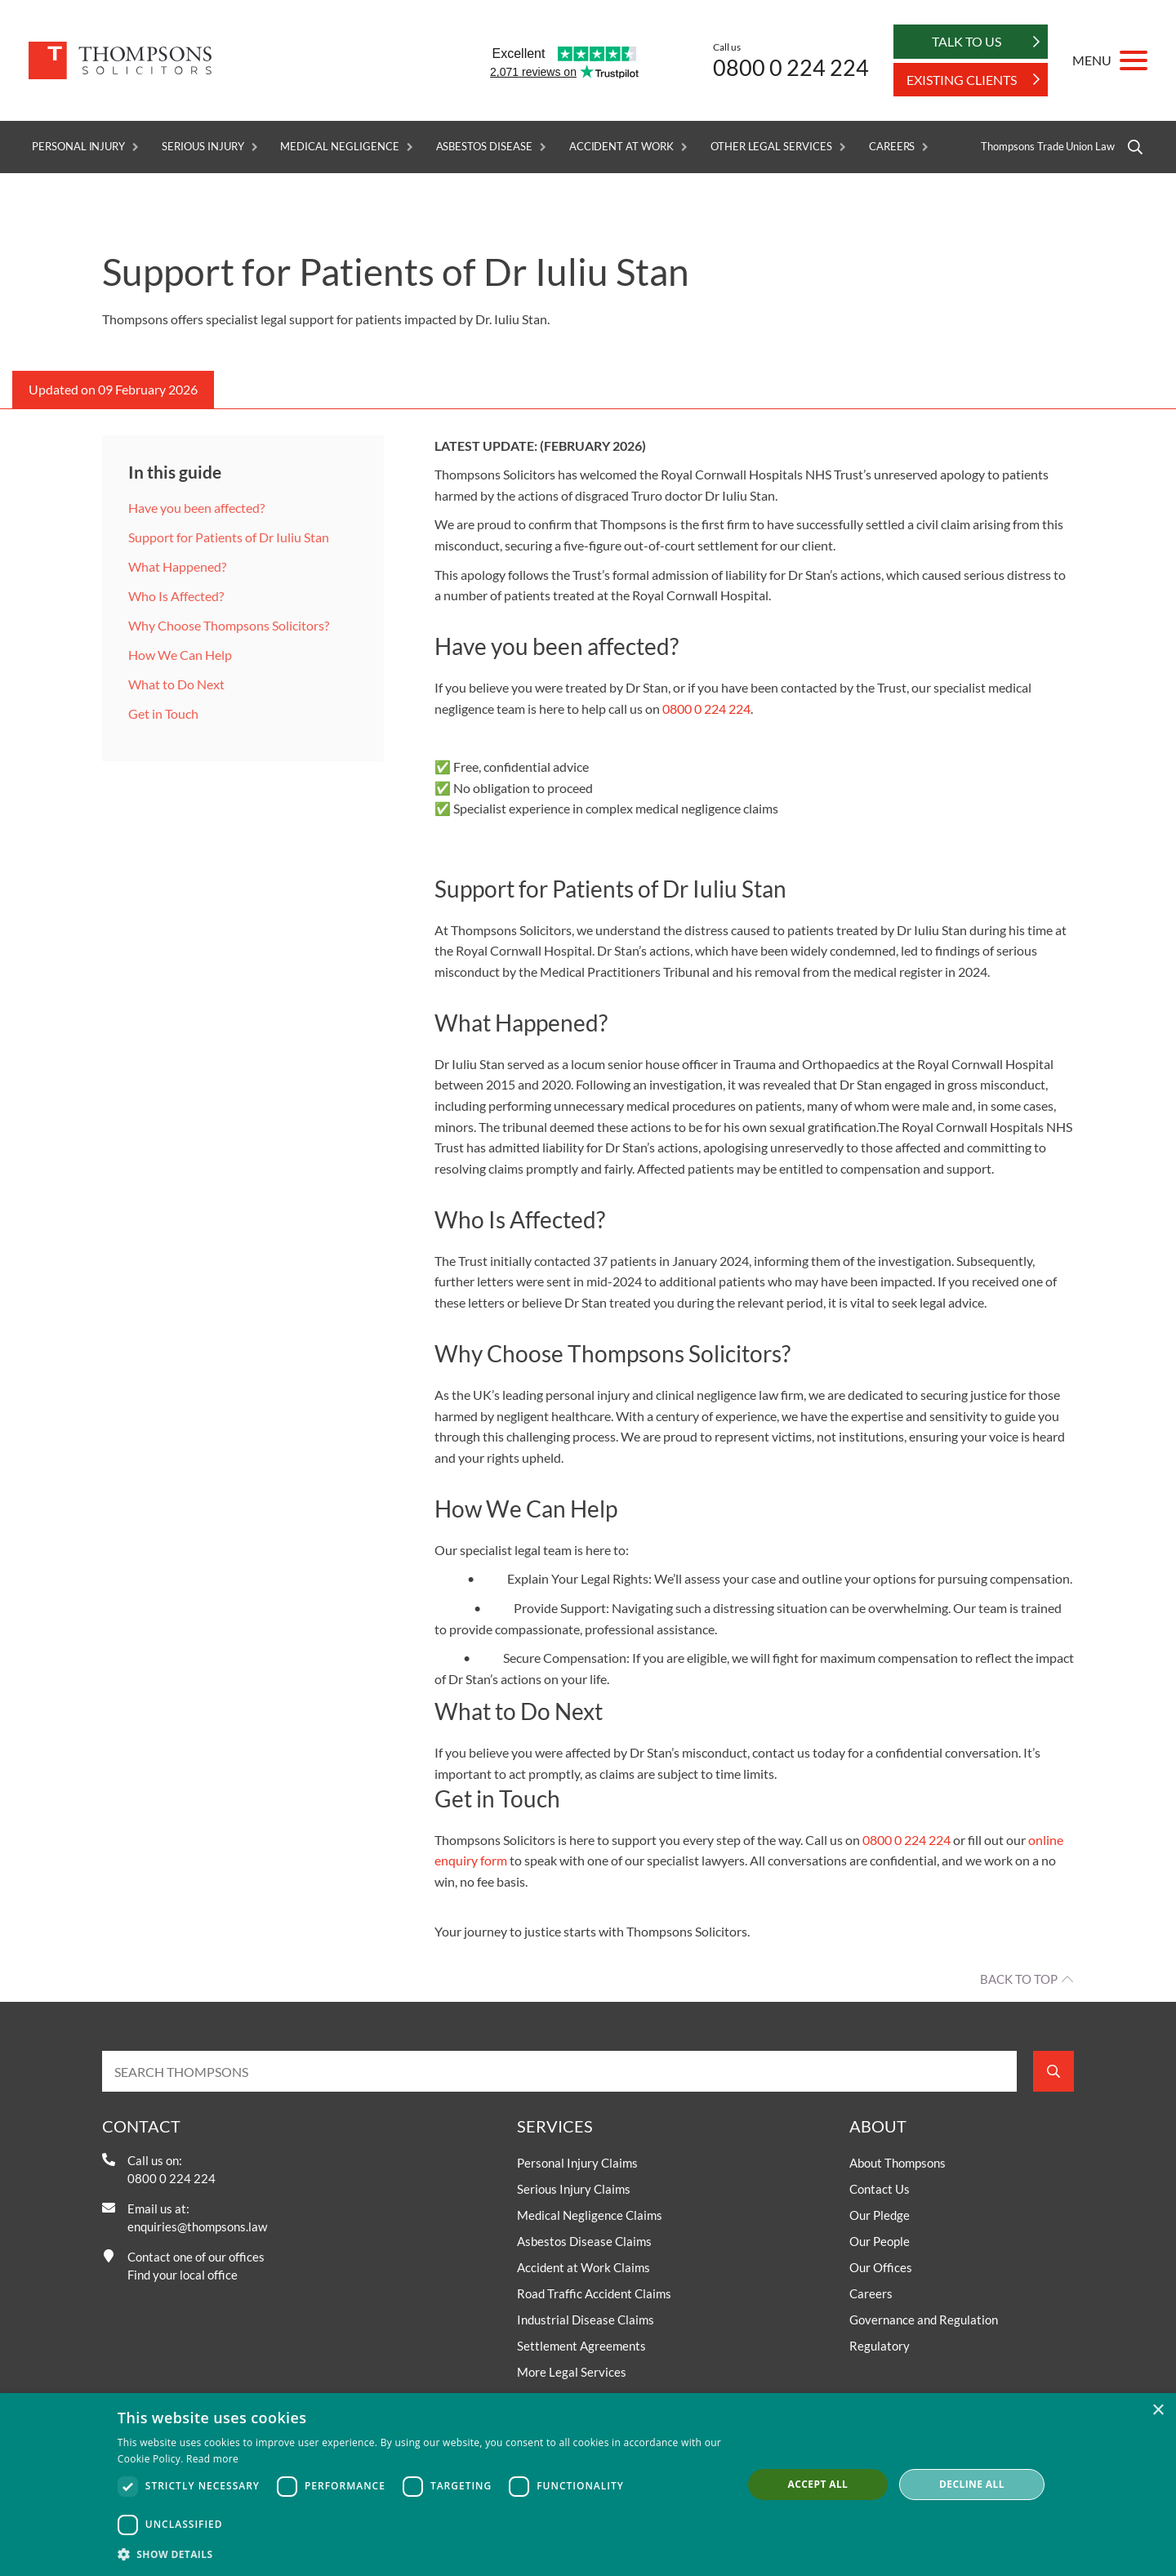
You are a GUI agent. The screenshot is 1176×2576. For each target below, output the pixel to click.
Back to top (1019, 1979)
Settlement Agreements (581, 2345)
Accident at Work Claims (583, 2267)
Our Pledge (879, 2215)
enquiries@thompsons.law (197, 2226)
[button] (421, 2554)
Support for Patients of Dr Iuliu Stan (228, 537)
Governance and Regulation (923, 2319)
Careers (892, 146)
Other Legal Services (771, 146)
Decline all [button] (971, 2484)
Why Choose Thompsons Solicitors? (228, 625)
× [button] (1158, 2410)
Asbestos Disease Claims (584, 2241)
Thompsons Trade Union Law (1048, 146)
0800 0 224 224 (791, 67)
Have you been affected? (197, 507)
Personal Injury (78, 146)
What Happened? (177, 566)
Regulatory (879, 2345)
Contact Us (879, 2189)
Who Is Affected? (176, 596)
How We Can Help (180, 654)
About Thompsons (897, 2162)
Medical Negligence (339, 146)
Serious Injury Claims (573, 2189)
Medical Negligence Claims (589, 2215)
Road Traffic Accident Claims (594, 2293)
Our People (879, 2241)
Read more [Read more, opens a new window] (212, 2459)
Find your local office (182, 2274)
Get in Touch (163, 713)
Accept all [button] (818, 2484)
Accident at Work (621, 146)
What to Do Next (176, 684)
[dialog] (588, 2484)
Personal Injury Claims (577, 2162)
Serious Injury (202, 146)
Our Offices (880, 2267)
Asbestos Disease (484, 146)
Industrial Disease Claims (585, 2319)
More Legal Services (571, 2371)
